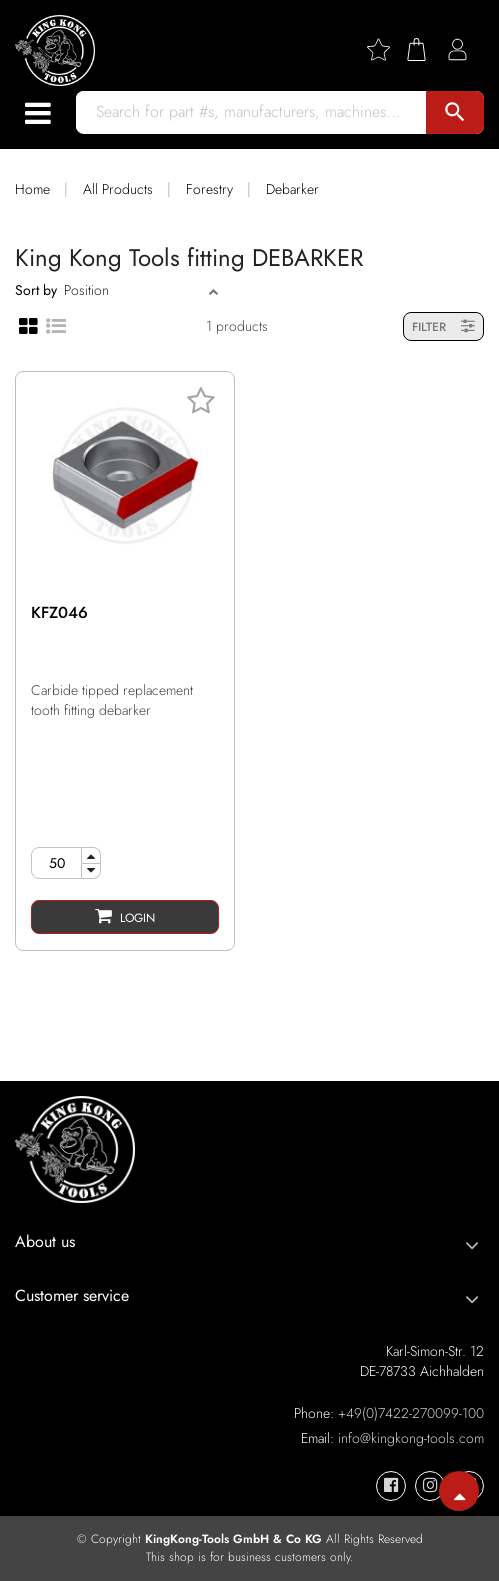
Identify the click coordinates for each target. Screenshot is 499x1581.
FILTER (443, 326)
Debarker (292, 189)
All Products (118, 189)
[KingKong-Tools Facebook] (391, 1486)
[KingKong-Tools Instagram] (430, 1486)
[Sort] (134, 290)
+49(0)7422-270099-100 (411, 1413)
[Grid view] (28, 326)
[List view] (56, 325)
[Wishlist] (386, 49)
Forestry (209, 189)
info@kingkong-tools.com (411, 1438)
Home (32, 189)
